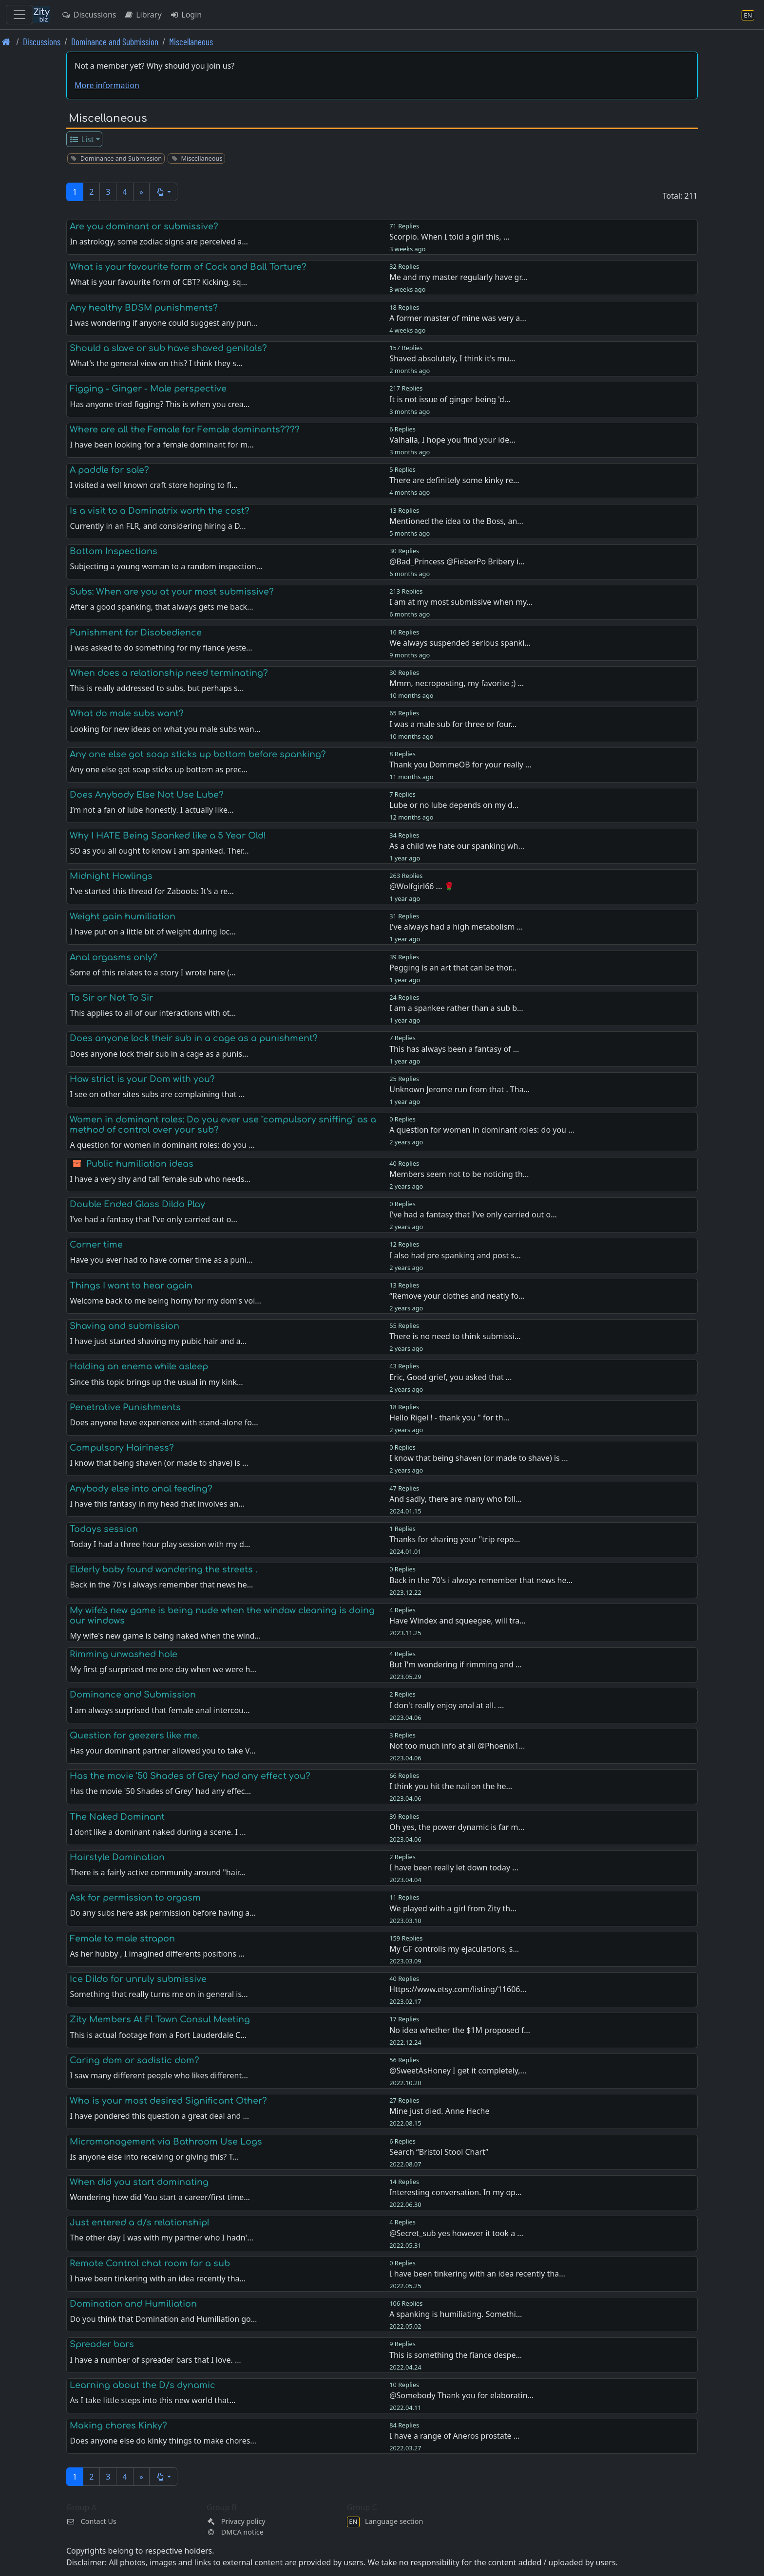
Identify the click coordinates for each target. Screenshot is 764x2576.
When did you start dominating (139, 2182)
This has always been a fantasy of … (454, 1049)
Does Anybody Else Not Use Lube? (147, 795)
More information (107, 85)
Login (186, 14)
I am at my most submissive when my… (461, 602)
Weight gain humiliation (122, 916)
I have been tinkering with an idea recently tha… (477, 2273)
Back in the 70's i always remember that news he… (481, 1580)
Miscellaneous (191, 41)
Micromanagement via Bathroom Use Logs (166, 2142)
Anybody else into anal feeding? (141, 1488)
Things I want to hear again (131, 1285)
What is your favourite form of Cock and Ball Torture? (188, 267)
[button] (163, 192)
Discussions (88, 14)
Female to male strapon (122, 1938)
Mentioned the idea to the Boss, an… (456, 521)
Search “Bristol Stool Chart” (438, 2152)
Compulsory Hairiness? (122, 1448)
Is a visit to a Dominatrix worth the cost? (159, 511)
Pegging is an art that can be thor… (452, 967)
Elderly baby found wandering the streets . (163, 1569)
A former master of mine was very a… (457, 318)
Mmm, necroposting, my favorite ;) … (456, 683)
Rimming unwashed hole (123, 1654)
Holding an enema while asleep (139, 1366)
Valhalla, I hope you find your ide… (452, 439)
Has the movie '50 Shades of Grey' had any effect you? (190, 1776)
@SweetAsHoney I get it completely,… (457, 2070)
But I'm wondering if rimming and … (455, 1664)
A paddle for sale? (109, 470)
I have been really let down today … (453, 1867)
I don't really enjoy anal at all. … (446, 1705)
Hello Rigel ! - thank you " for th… (449, 1417)
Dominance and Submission (114, 41)
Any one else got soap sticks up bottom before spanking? (198, 754)
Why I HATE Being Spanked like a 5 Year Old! (168, 835)
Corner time (96, 1245)
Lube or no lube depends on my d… (453, 805)
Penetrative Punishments (125, 1407)
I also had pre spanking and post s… (455, 1255)
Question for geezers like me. (134, 1735)
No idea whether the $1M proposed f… (459, 2030)
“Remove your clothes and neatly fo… (457, 1295)
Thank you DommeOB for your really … (460, 764)
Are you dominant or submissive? (144, 226)
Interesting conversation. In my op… (455, 2192)
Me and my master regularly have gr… (458, 277)
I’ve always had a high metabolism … (456, 926)
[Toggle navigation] (19, 14)
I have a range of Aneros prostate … (454, 2435)
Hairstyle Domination (117, 1857)
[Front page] (6, 41)
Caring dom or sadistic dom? (134, 2060)
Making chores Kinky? (118, 2425)
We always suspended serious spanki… (460, 642)
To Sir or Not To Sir (111, 998)
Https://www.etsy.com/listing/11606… (457, 1989)
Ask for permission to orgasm (135, 1898)
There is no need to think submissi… (455, 1336)
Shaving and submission (124, 1326)
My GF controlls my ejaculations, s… (454, 1948)
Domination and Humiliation (133, 2304)
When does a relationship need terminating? (169, 673)
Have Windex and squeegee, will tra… (457, 1620)
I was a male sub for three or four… (452, 724)
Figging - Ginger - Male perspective (148, 388)
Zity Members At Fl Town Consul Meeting (160, 2019)
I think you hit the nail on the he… (450, 1786)
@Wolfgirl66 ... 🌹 (421, 886)
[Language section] (748, 15)
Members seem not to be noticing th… (459, 1174)
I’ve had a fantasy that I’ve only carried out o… (473, 1214)
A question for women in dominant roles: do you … (481, 1129)
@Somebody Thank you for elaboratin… (461, 2395)
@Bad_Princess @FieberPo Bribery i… (457, 561)
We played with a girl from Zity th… (452, 1908)
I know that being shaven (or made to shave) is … (478, 1458)
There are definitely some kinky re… (454, 480)
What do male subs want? (127, 713)
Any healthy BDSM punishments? (144, 308)
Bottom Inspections (113, 551)
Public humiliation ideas (139, 1164)
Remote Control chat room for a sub (150, 2263)
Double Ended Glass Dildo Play (137, 1204)
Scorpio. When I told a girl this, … (449, 236)
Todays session (104, 1529)
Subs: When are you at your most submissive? (172, 592)
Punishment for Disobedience (136, 632)
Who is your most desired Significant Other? (168, 2101)
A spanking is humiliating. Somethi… (455, 2314)
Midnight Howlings (111, 876)
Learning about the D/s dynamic (142, 2385)
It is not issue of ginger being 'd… (449, 399)
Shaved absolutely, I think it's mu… (452, 358)
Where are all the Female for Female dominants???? (185, 429)
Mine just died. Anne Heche (439, 2111)
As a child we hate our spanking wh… (456, 845)
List (81, 139)
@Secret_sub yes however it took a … (456, 2233)
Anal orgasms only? (113, 957)
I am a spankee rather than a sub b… (456, 1008)
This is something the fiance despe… (455, 2355)
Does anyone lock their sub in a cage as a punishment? (194, 1038)
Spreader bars (102, 2344)
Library (142, 14)
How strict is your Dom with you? (142, 1079)
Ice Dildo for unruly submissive (138, 1979)
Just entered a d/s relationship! (140, 2222)
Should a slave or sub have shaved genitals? (168, 348)
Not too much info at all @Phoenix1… (457, 1745)
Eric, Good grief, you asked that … (450, 1377)
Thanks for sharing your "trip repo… (454, 1539)
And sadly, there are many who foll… (455, 1498)
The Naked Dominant (117, 1817)
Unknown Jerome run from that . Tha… (459, 1089)
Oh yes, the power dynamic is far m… (456, 1827)
